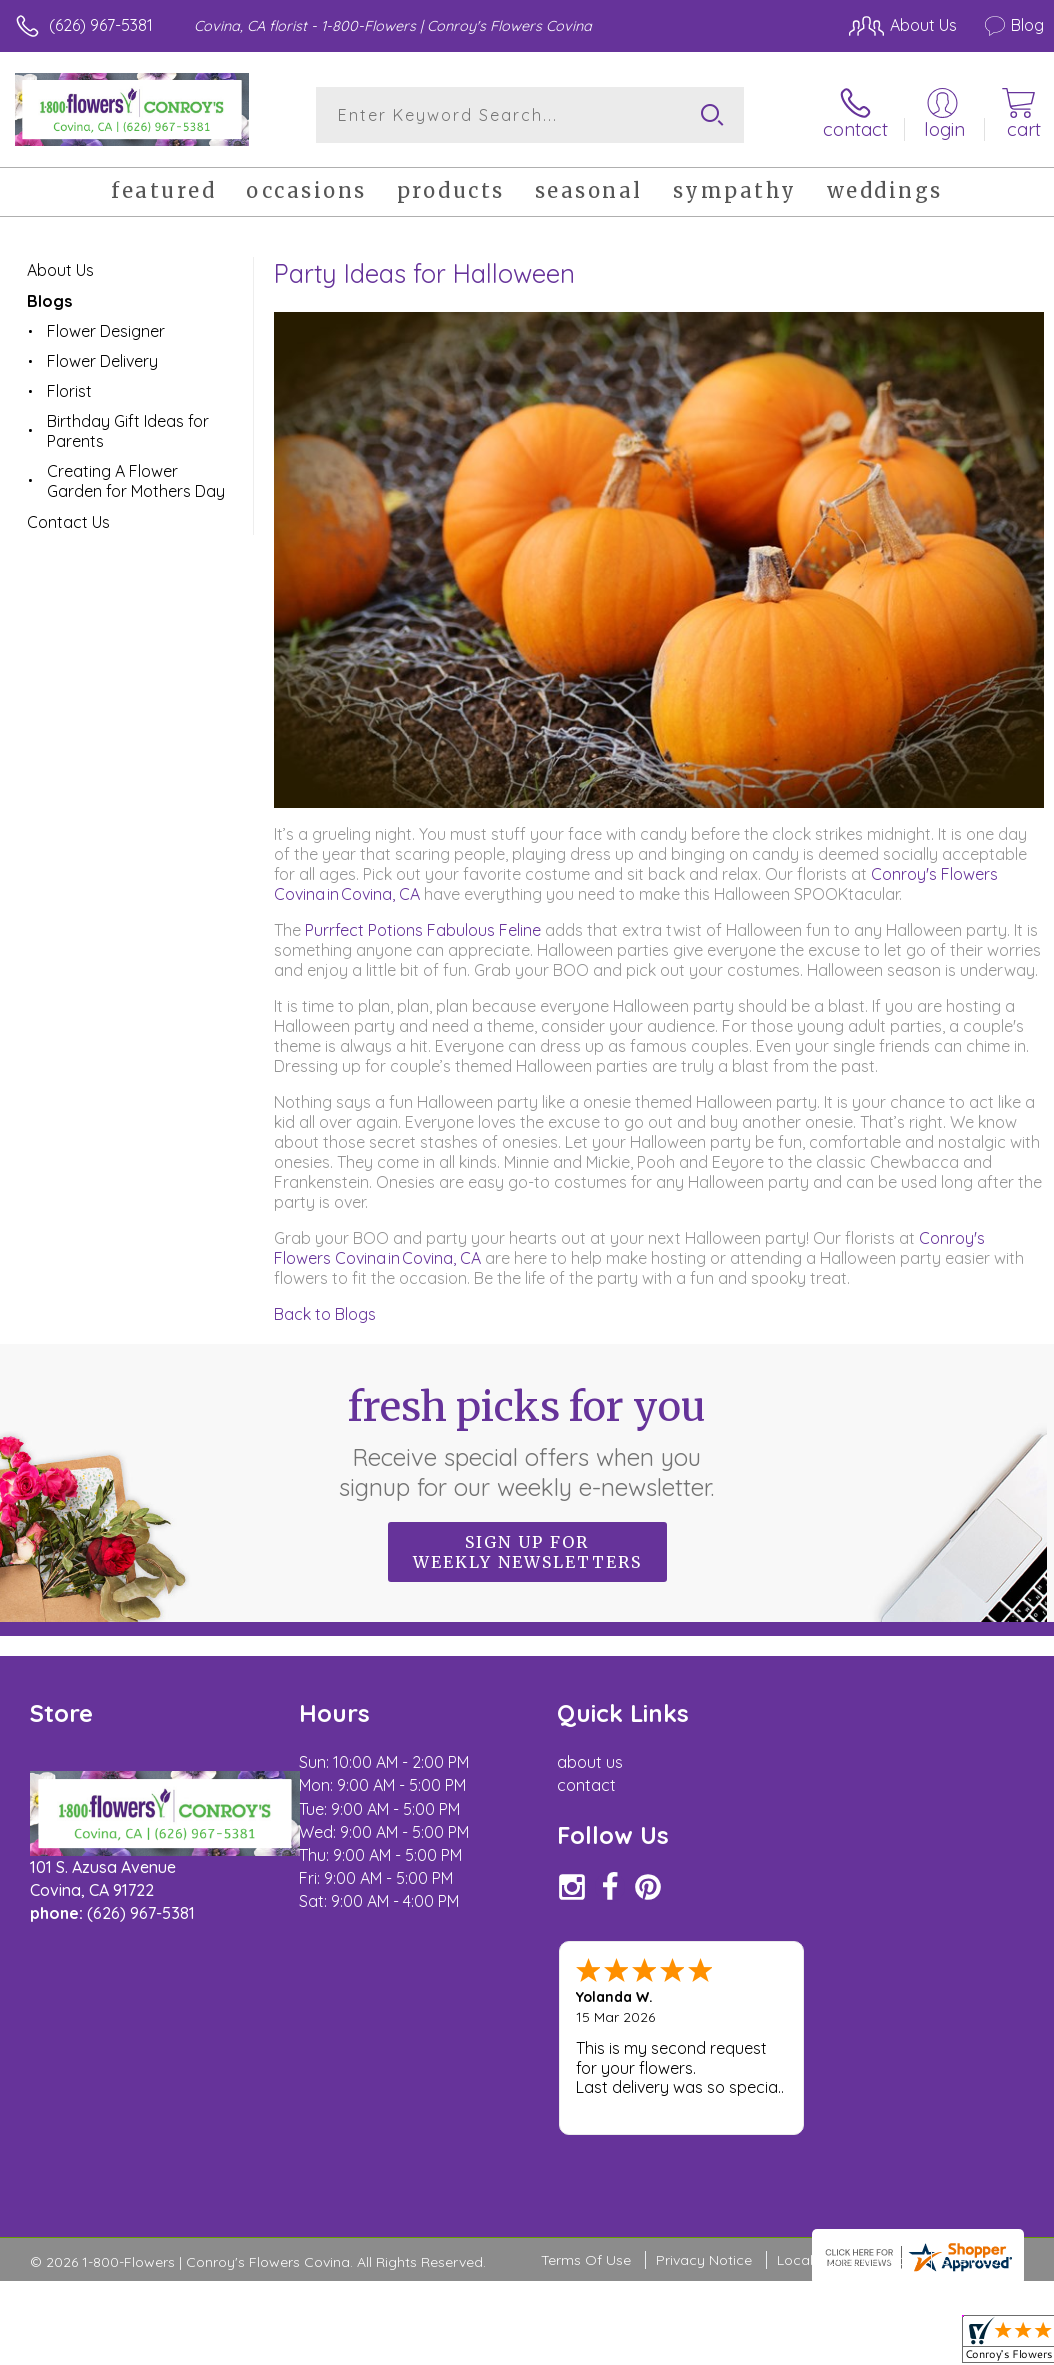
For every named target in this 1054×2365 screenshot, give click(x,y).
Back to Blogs (325, 1314)
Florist (69, 391)
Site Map (970, 2139)
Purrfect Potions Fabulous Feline (423, 930)
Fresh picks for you (527, 1442)
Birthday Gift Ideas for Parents (128, 431)
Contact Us (68, 522)
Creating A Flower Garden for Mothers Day (136, 481)
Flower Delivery (102, 361)
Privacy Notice (704, 2139)
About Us (60, 270)
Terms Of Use (586, 2139)
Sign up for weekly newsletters (527, 1552)
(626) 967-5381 (101, 25)
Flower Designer (106, 331)
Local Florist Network (847, 2139)
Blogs (49, 301)
